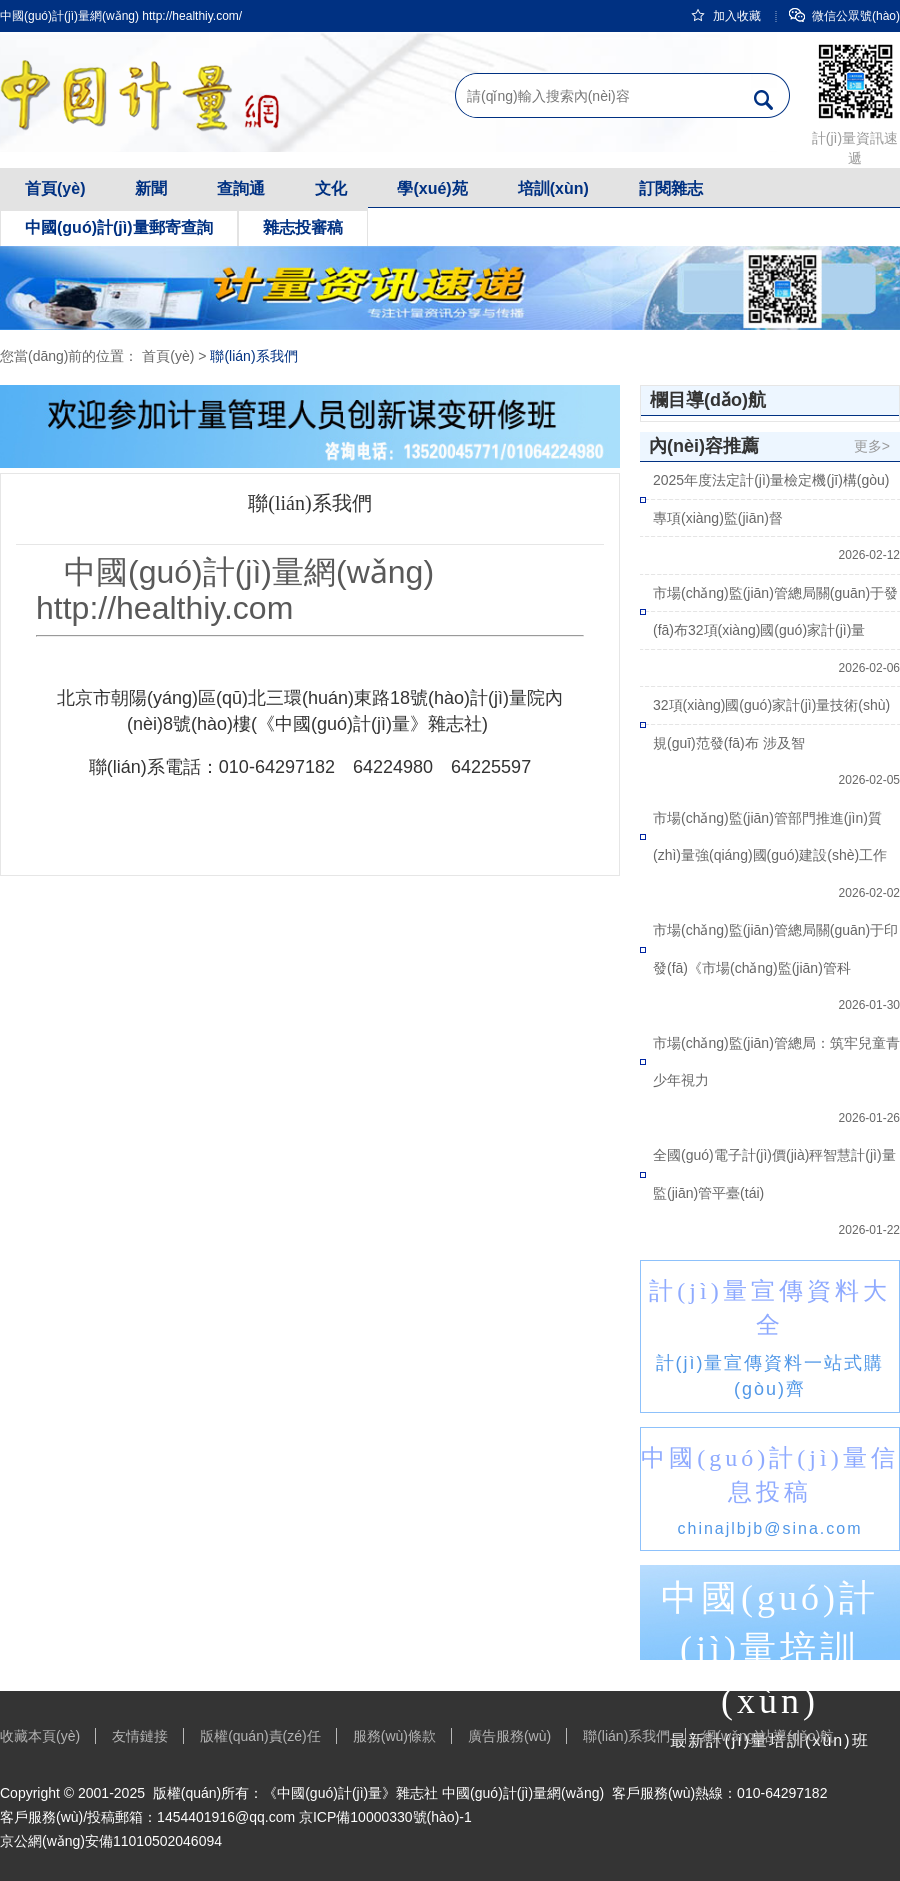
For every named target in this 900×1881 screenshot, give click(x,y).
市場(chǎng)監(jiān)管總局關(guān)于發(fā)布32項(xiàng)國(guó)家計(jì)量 (775, 612)
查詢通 (241, 188)
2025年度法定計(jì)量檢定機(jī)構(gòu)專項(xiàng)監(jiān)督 (771, 499)
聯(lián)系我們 (253, 356)
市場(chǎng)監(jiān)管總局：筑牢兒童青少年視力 (776, 1062)
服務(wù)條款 (394, 1736)
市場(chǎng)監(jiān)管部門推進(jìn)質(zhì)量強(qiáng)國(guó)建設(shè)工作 (770, 837)
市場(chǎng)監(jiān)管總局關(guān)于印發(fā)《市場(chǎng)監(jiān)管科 (775, 949)
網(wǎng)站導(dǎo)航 (768, 1736)
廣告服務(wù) (509, 1736)
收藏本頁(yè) (40, 1736)
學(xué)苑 (432, 188)
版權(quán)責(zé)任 (260, 1736)
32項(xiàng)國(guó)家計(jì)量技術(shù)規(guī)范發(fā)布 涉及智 (771, 724)
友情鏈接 (140, 1736)
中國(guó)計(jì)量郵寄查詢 (119, 227)
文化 (331, 188)
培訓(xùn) (553, 188)
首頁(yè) (55, 188)
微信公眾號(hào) (844, 16)
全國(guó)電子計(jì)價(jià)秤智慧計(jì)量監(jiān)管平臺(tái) (774, 1174)
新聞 (151, 188)
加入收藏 (725, 16)
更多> (872, 446)
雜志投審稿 (303, 227)
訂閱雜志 (671, 188)
